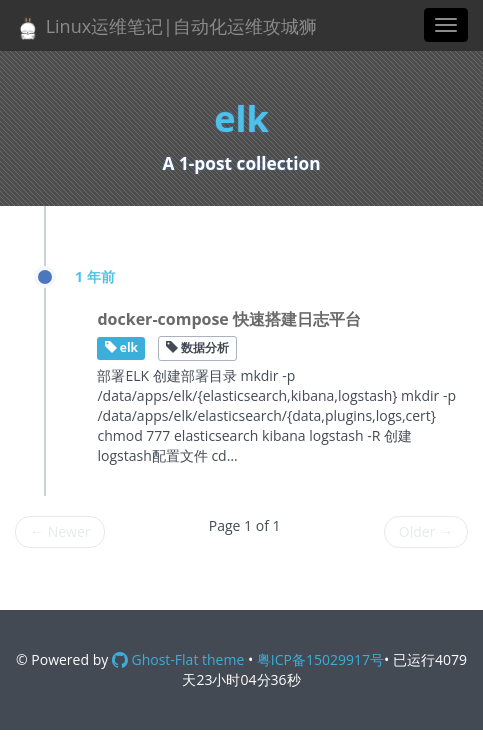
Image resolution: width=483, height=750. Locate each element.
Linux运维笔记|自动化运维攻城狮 (166, 27)
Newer (60, 531)
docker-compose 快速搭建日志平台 (228, 319)
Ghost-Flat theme (178, 659)
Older (426, 531)
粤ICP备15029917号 (320, 659)
